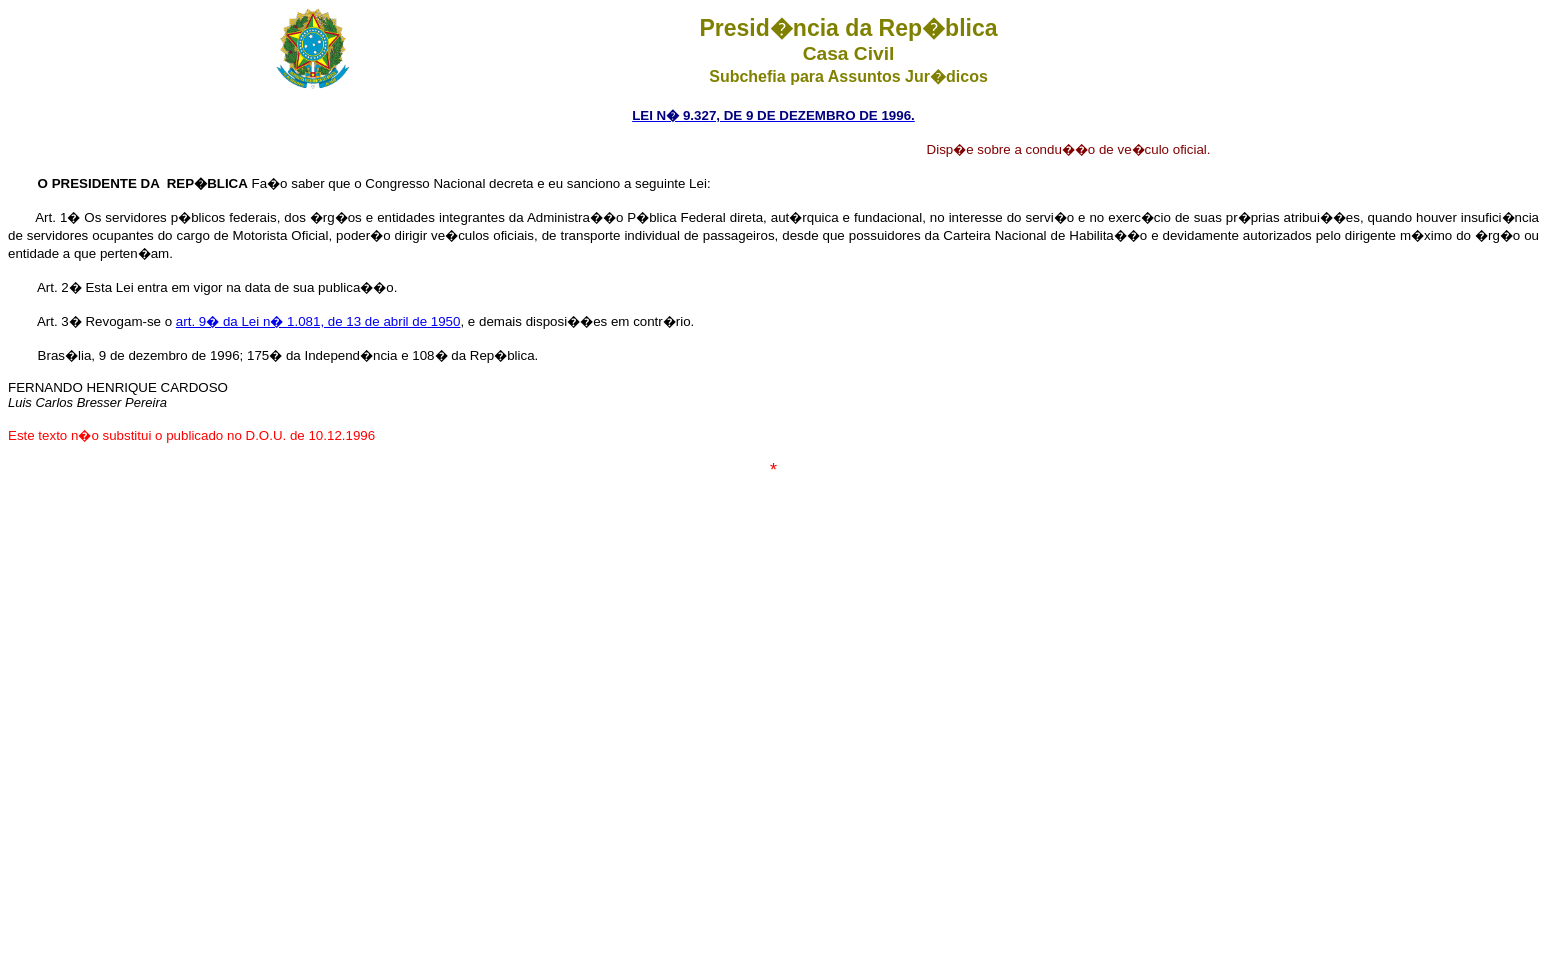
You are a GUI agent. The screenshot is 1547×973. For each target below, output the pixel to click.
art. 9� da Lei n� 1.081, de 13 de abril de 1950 (318, 321)
